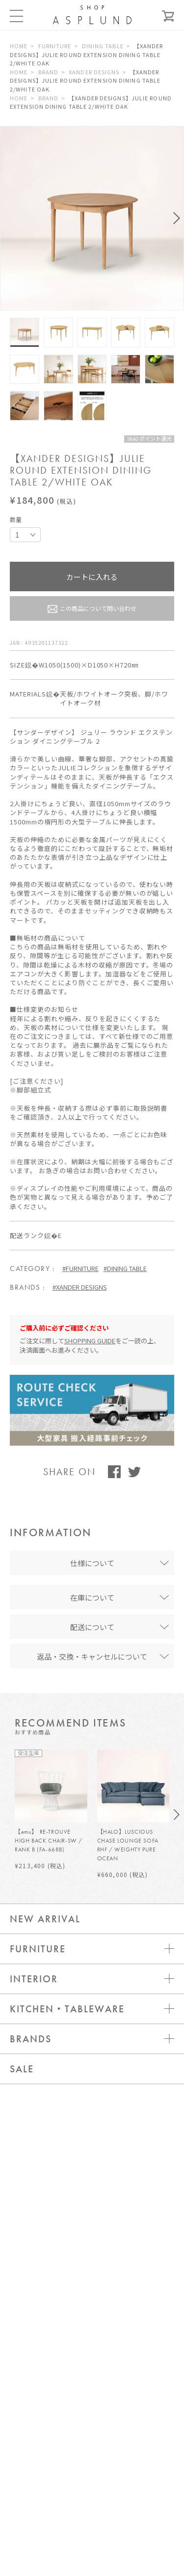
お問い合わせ (92, 2348)
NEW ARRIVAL (45, 1918)
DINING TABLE (103, 46)
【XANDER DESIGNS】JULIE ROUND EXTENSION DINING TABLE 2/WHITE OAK (86, 54)
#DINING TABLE (125, 1268)
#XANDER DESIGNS (80, 1287)
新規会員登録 (92, 2407)
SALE (22, 2068)
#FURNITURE (80, 1268)
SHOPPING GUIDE (89, 1340)
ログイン (92, 2377)
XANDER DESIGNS (94, 72)
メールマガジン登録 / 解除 (92, 2436)
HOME (18, 46)
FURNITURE (55, 46)
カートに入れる (92, 577)
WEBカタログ (92, 2466)
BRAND (48, 72)
